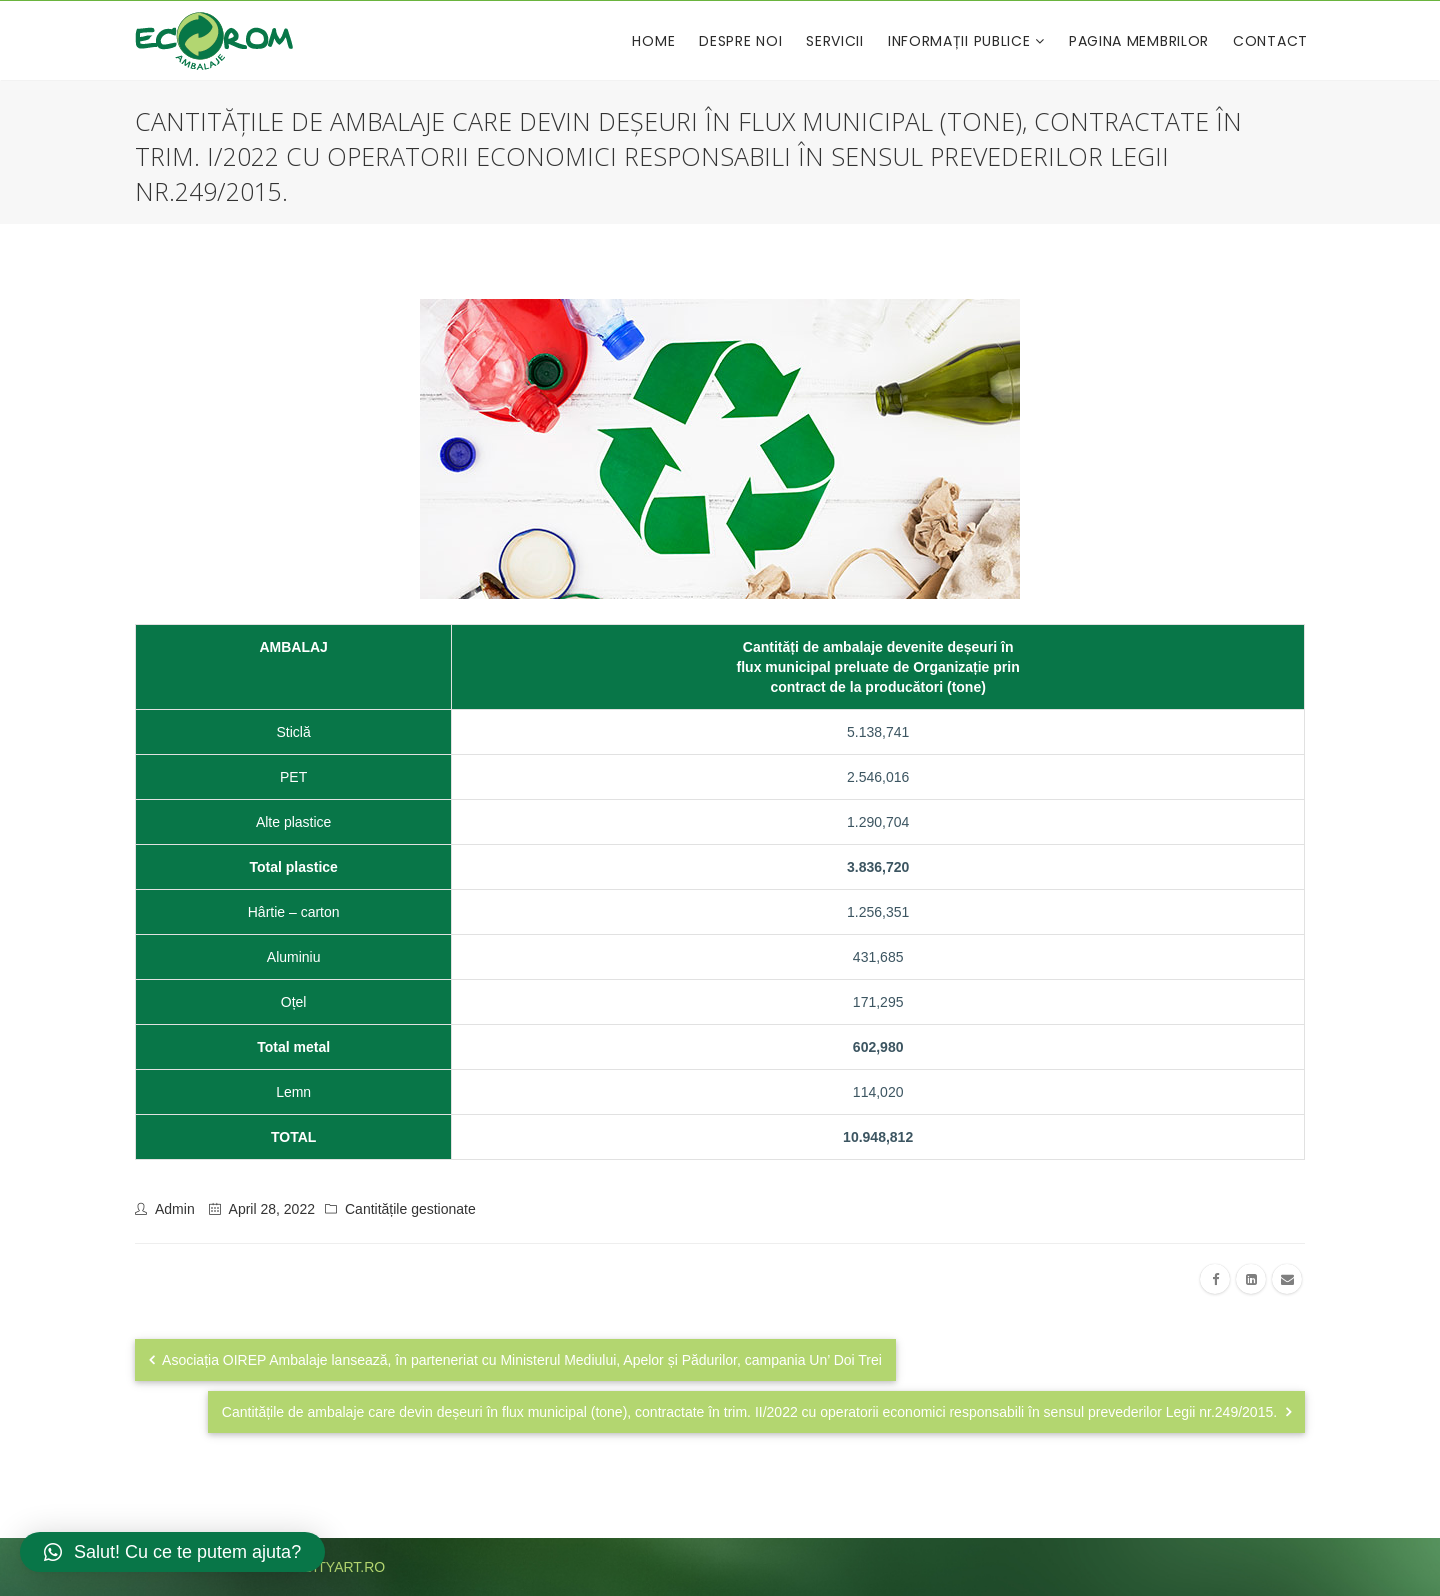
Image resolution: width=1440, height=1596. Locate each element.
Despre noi (740, 41)
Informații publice (961, 41)
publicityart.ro (324, 1567)
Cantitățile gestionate (410, 1209)
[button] (172, 1552)
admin (175, 1209)
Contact (1270, 41)
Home (653, 41)
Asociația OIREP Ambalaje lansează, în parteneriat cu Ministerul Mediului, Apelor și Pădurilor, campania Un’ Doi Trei (515, 1360)
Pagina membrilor (1139, 41)
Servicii (835, 41)
